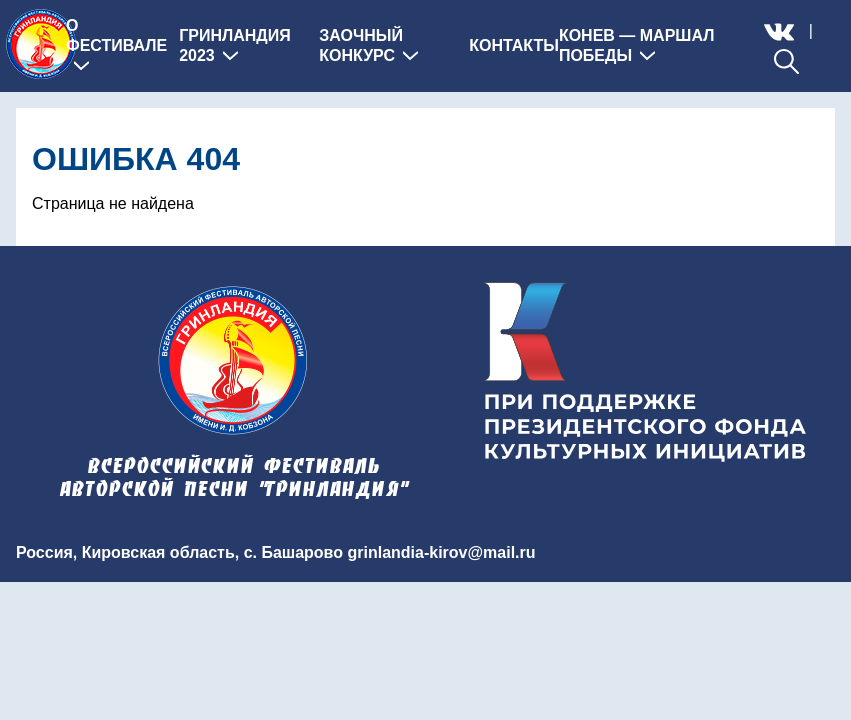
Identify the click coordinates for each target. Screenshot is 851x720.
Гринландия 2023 (235, 45)
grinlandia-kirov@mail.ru (441, 552)
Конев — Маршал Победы (637, 45)
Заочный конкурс (368, 45)
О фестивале (116, 45)
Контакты (514, 45)
